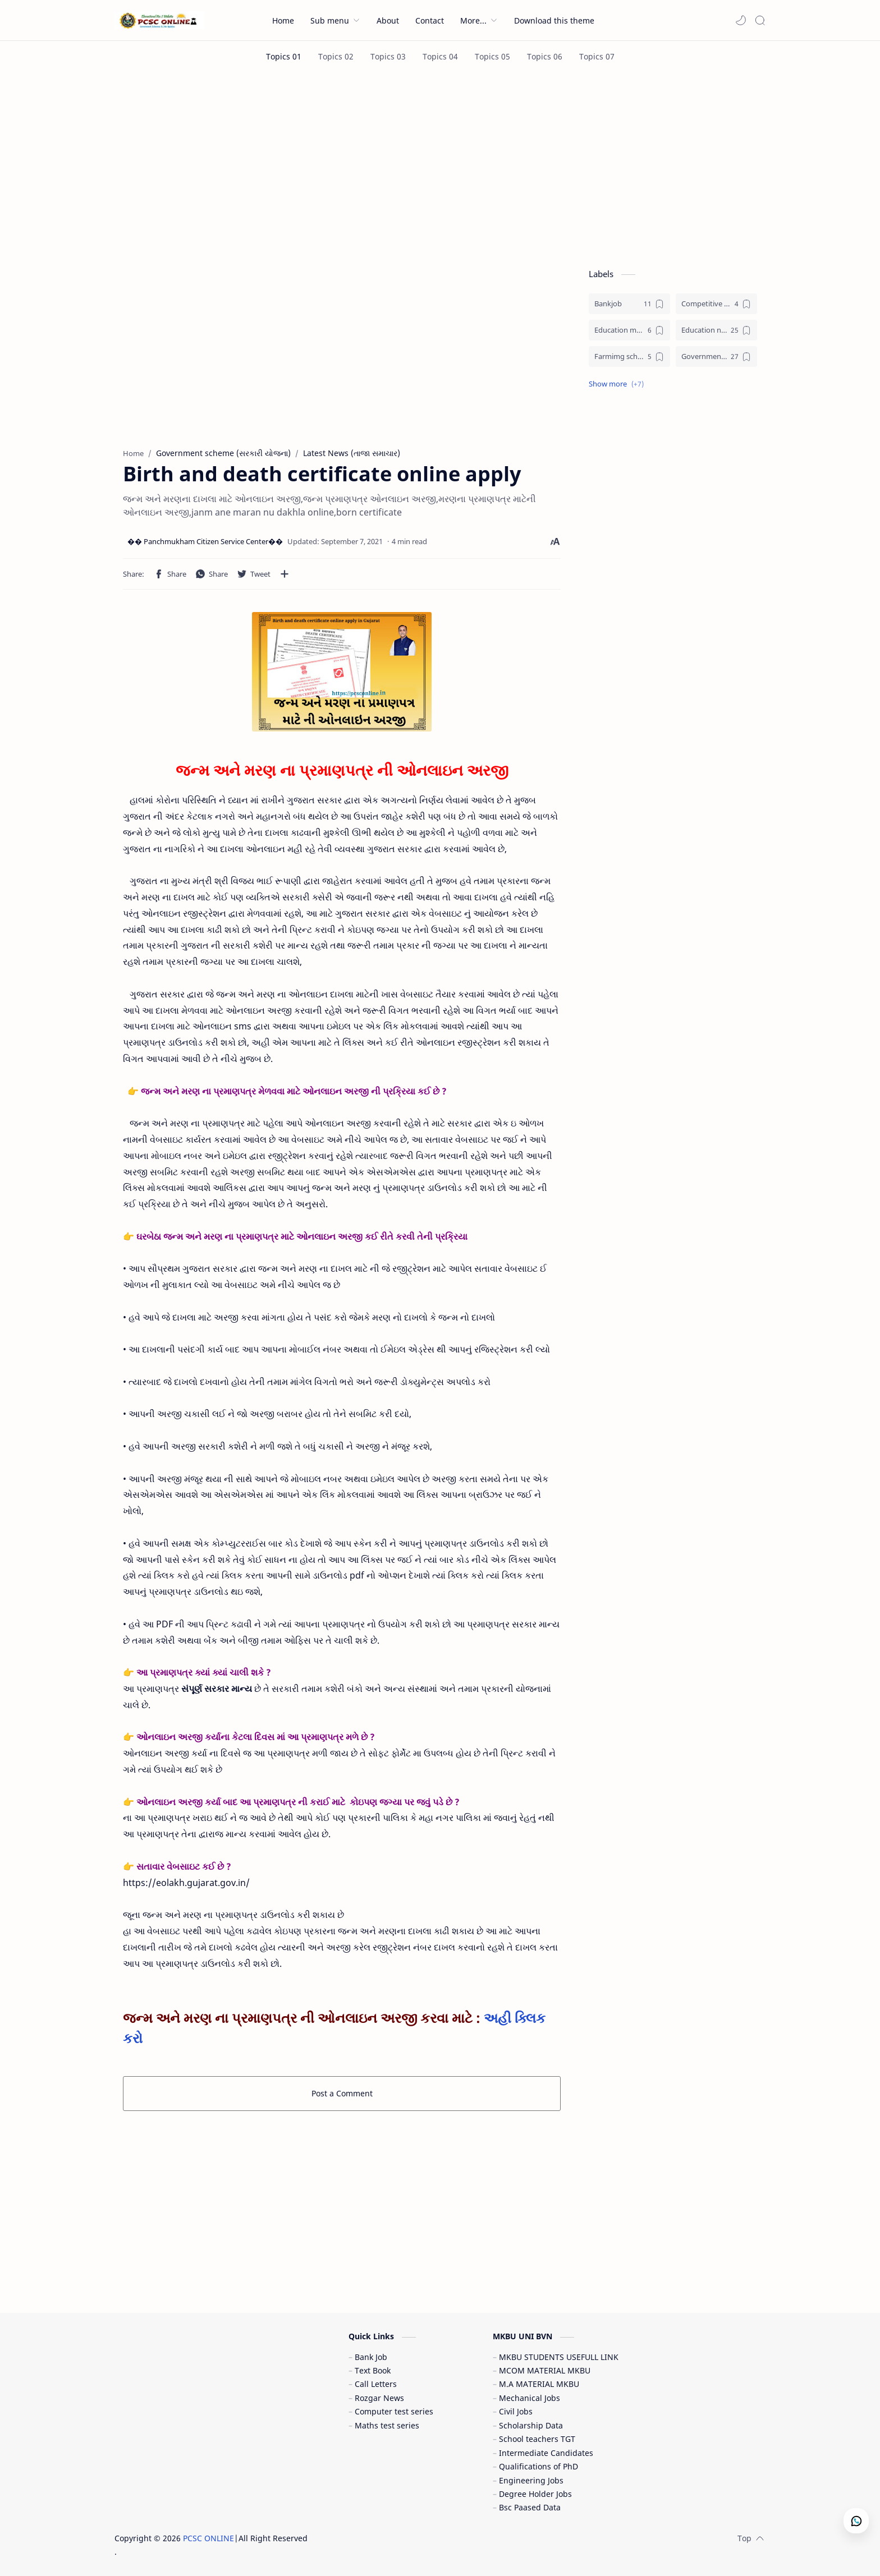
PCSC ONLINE (208, 2538)
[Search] (759, 20)
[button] (740, 20)
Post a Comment (342, 2093)
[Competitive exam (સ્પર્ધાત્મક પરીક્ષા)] (716, 303)
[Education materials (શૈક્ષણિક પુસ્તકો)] (629, 330)
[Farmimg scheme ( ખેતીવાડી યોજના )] (629, 356)
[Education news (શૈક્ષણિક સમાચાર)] (716, 330)
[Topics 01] (283, 56)
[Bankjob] (629, 303)
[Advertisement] (440, 167)
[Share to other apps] (284, 574)
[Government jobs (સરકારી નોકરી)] (716, 356)
